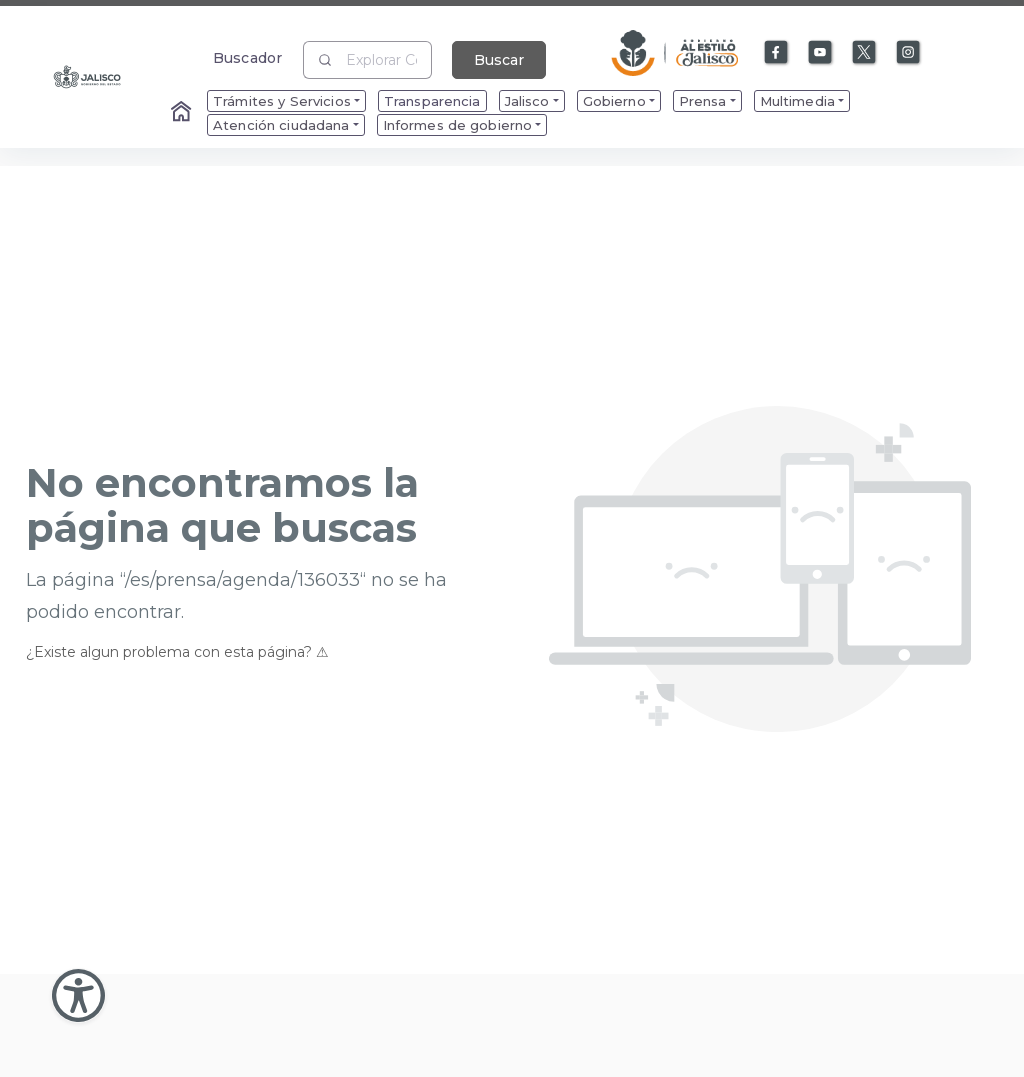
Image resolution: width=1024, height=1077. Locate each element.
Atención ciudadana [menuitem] (281, 125)
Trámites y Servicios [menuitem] (282, 101)
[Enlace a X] (865, 53)
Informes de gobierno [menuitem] (458, 125)
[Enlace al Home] (183, 113)
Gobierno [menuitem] (614, 101)
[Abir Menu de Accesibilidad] (78, 995)
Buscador (247, 57)
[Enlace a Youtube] (821, 53)
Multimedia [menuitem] (797, 101)
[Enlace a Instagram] (909, 53)
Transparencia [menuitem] (432, 101)
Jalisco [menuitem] (527, 101)
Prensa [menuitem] (703, 101)
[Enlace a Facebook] (777, 53)
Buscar (499, 60)
